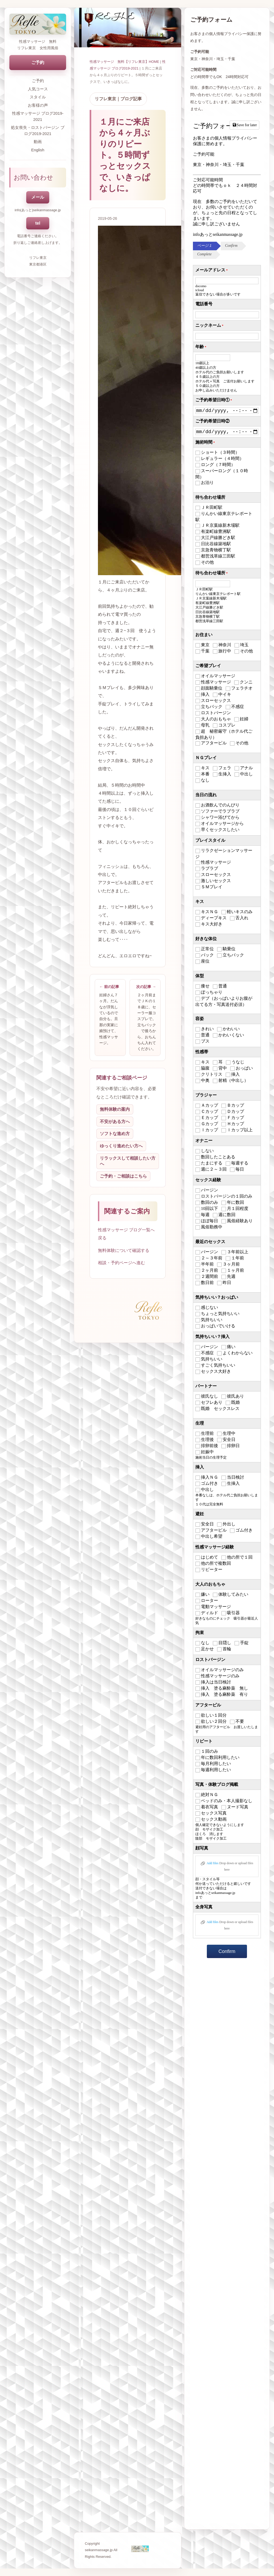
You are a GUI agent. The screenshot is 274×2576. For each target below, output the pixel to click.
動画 (38, 141)
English (37, 150)
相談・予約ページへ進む (121, 1262)
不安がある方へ (115, 1121)
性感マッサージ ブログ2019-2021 (38, 116)
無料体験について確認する (123, 1250)
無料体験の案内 (115, 1109)
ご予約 (37, 62)
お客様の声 (38, 105)
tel (37, 223)
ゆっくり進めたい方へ (121, 1146)
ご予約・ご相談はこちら (123, 1176)
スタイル (38, 97)
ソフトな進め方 (115, 1133)
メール (37, 197)
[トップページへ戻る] (37, 24)
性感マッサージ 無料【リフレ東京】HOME (124, 62)
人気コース (38, 89)
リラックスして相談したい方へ (127, 1161)
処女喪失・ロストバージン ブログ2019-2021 (37, 130)
